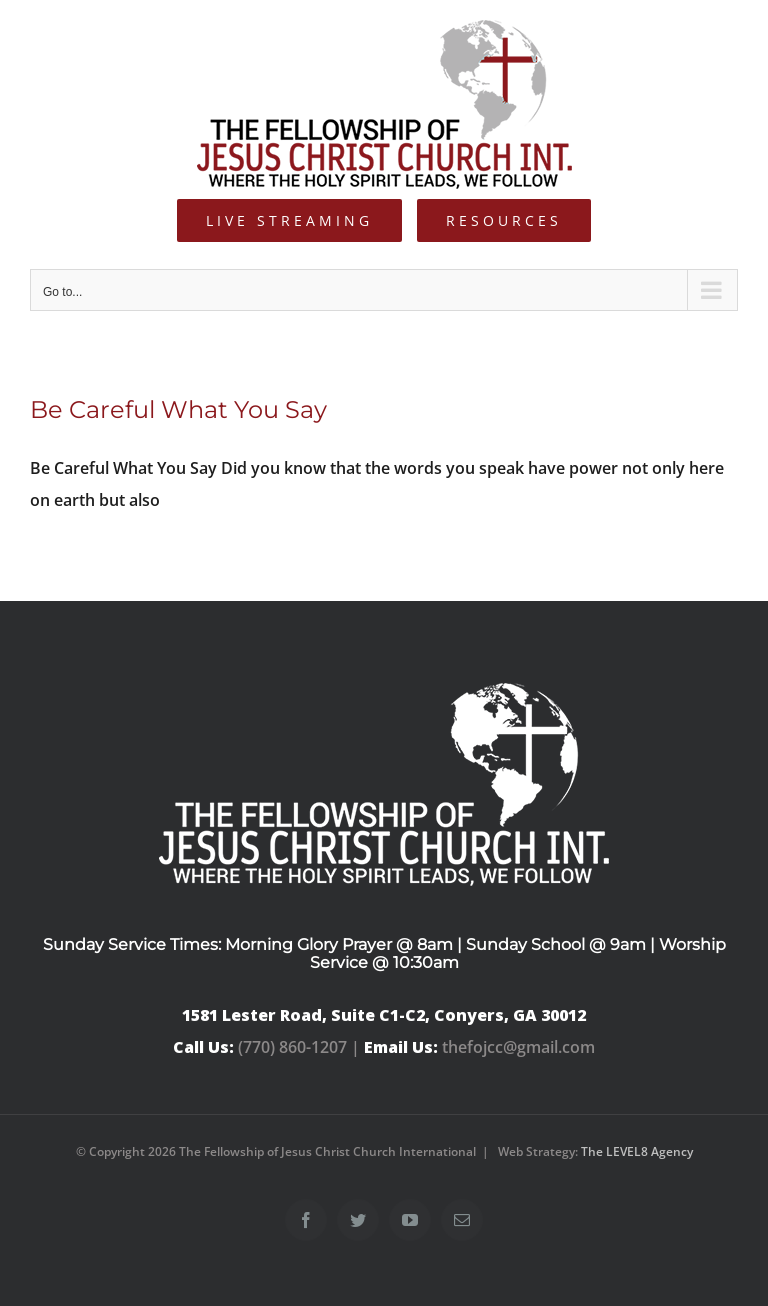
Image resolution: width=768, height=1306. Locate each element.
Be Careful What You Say (178, 409)
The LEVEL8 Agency (637, 1151)
